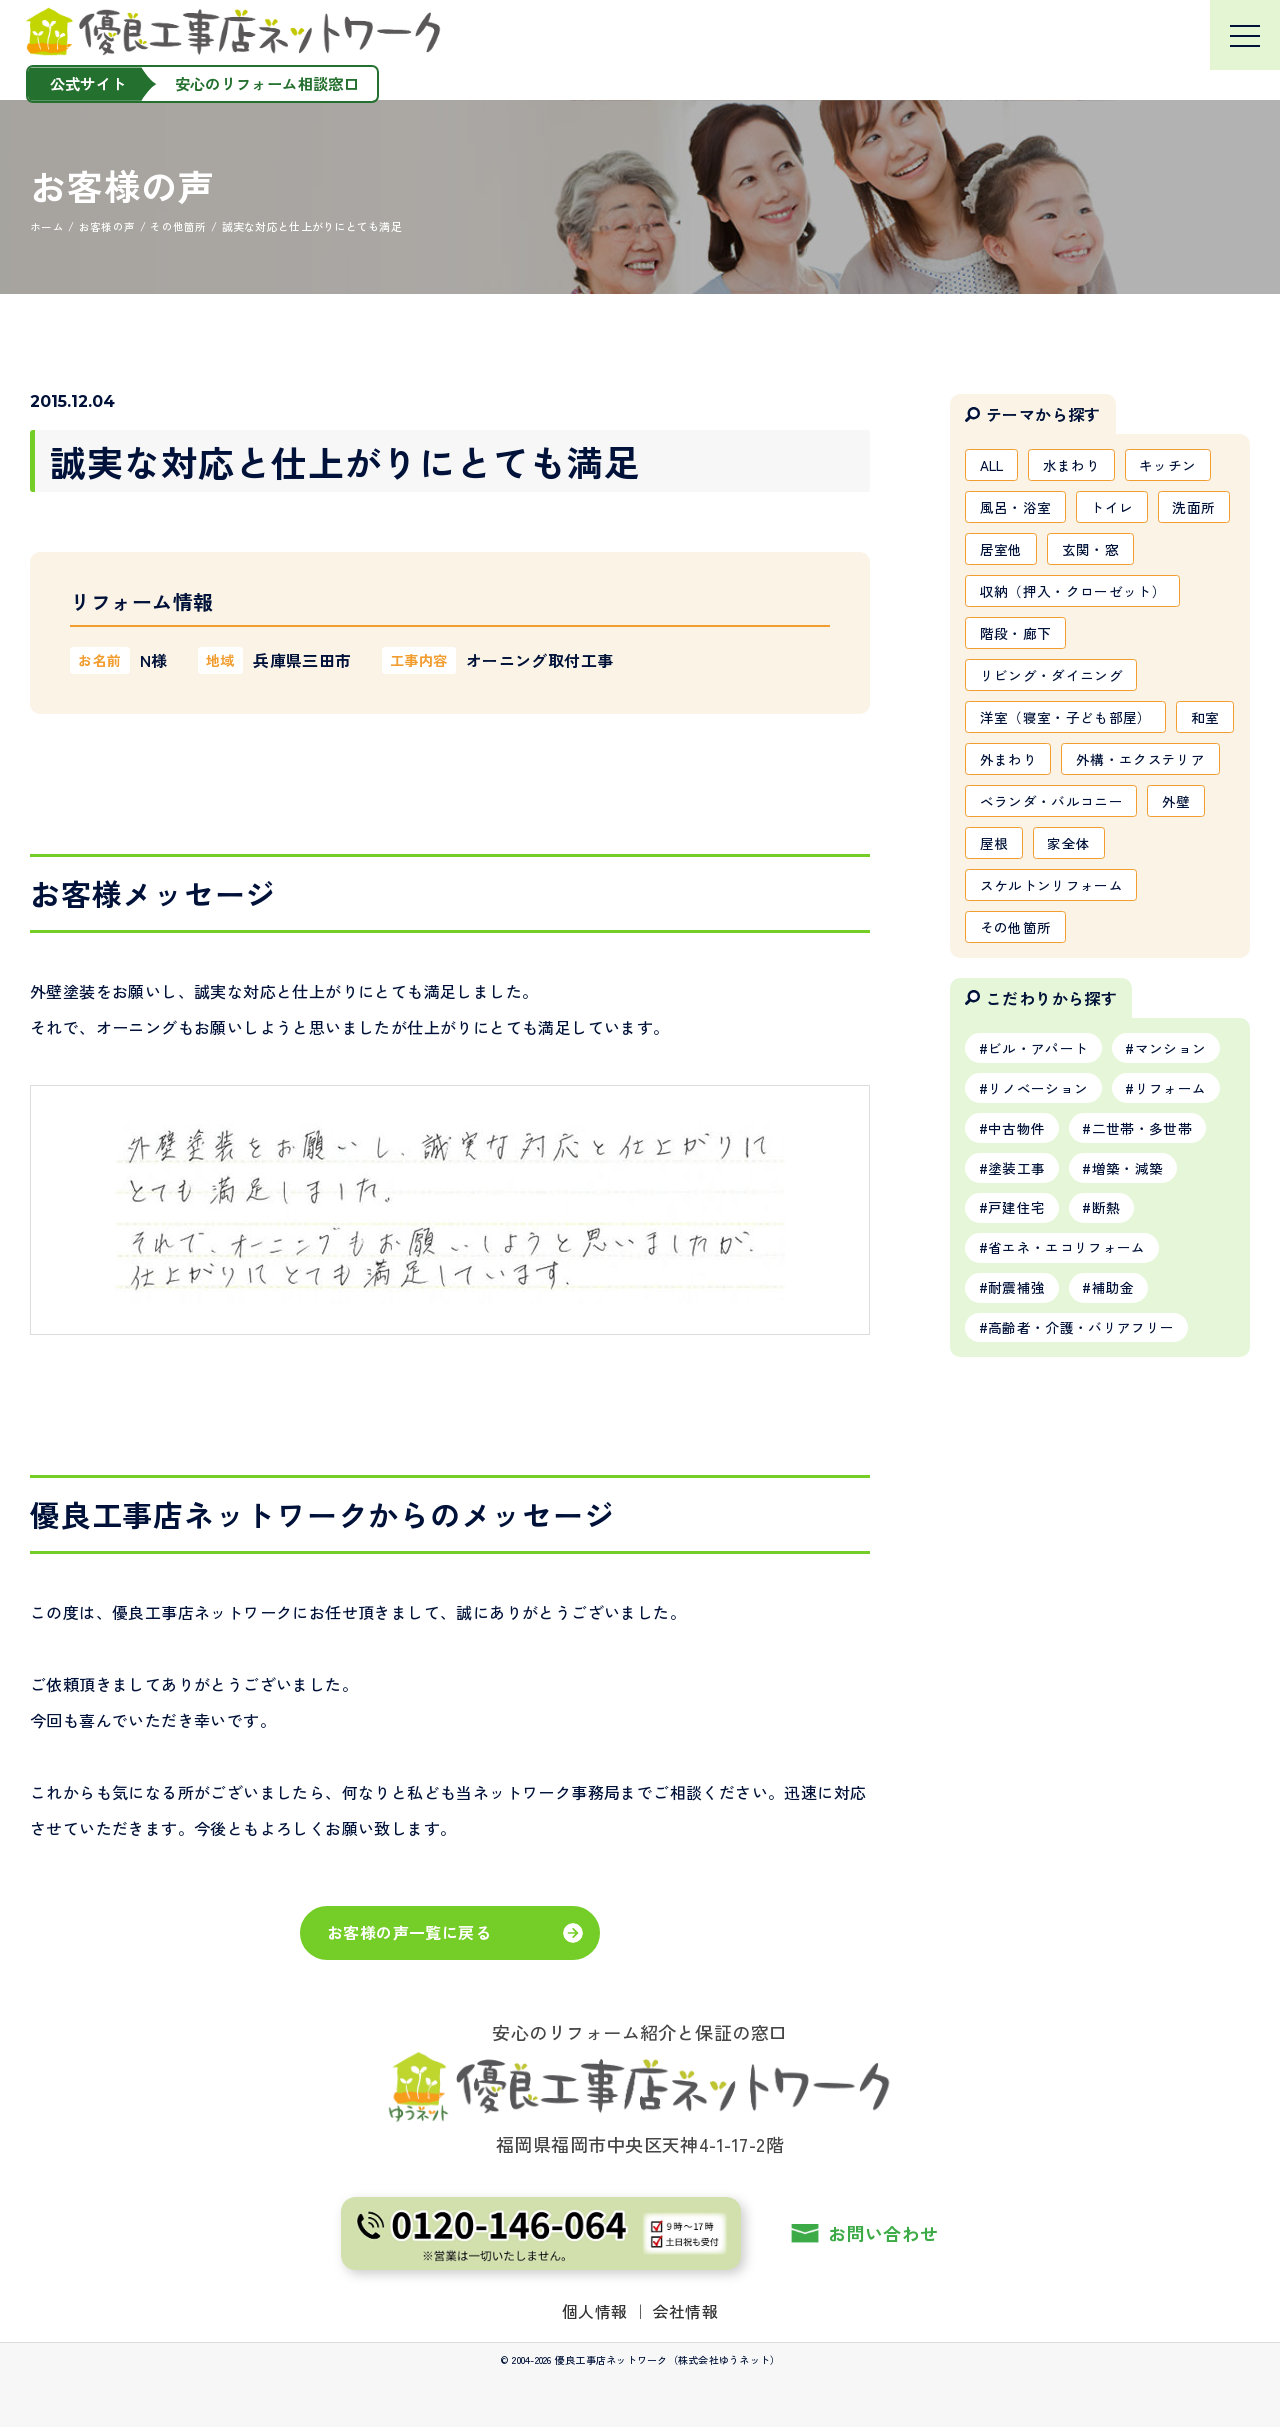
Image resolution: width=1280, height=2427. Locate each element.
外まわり (1077, 766)
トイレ (1113, 508)
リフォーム (1172, 1144)
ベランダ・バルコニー (1052, 852)
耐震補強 (1016, 1348)
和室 (994, 766)
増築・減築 (1129, 1226)
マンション (1172, 1103)
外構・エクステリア (1044, 809)
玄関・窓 (1091, 551)
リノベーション (1038, 1144)
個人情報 (595, 2310)
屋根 (994, 895)
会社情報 (686, 2310)
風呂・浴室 (1016, 508)
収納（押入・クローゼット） (1073, 594)
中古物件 (1016, 1185)
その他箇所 (1016, 981)
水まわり (1074, 465)
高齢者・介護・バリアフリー (1081, 1389)
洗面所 (1196, 508)
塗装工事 (1016, 1226)
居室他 (1001, 551)
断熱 (1107, 1267)
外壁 (1178, 852)
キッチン (1171, 465)
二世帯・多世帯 (1143, 1185)
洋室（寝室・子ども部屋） (1066, 723)
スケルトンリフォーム (1052, 938)
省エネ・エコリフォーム (1067, 1307)
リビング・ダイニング (1052, 680)
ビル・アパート (1038, 1103)
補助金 (1114, 1348)
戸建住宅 (1016, 1267)
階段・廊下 (1016, 637)
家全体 (1070, 895)
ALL (993, 465)
